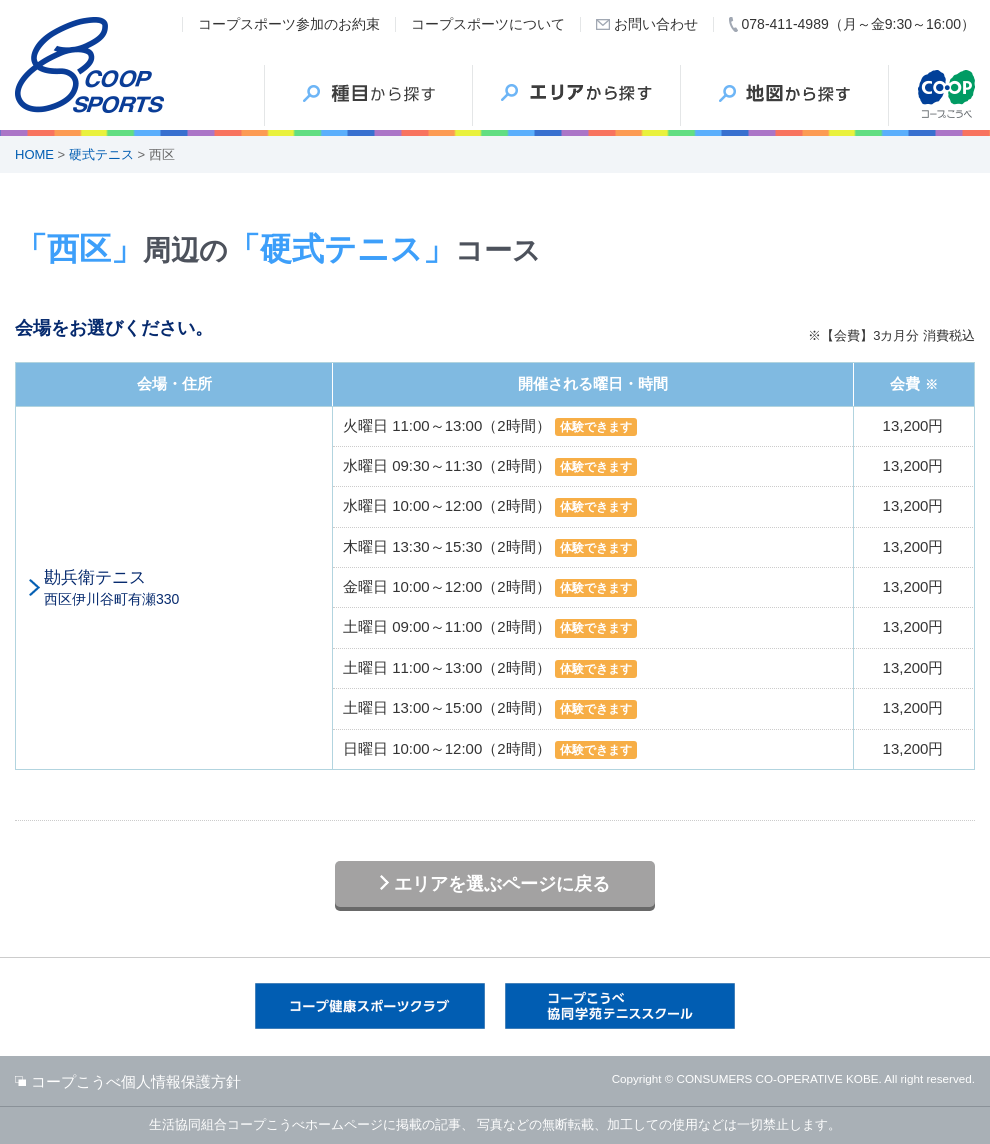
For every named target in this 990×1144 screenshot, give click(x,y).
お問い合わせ (656, 24)
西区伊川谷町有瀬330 (183, 587)
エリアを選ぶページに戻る (502, 884)
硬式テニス (101, 154)
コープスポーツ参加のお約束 (289, 24)
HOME (34, 154)
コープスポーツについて (488, 24)
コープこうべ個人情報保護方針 (136, 1081)
